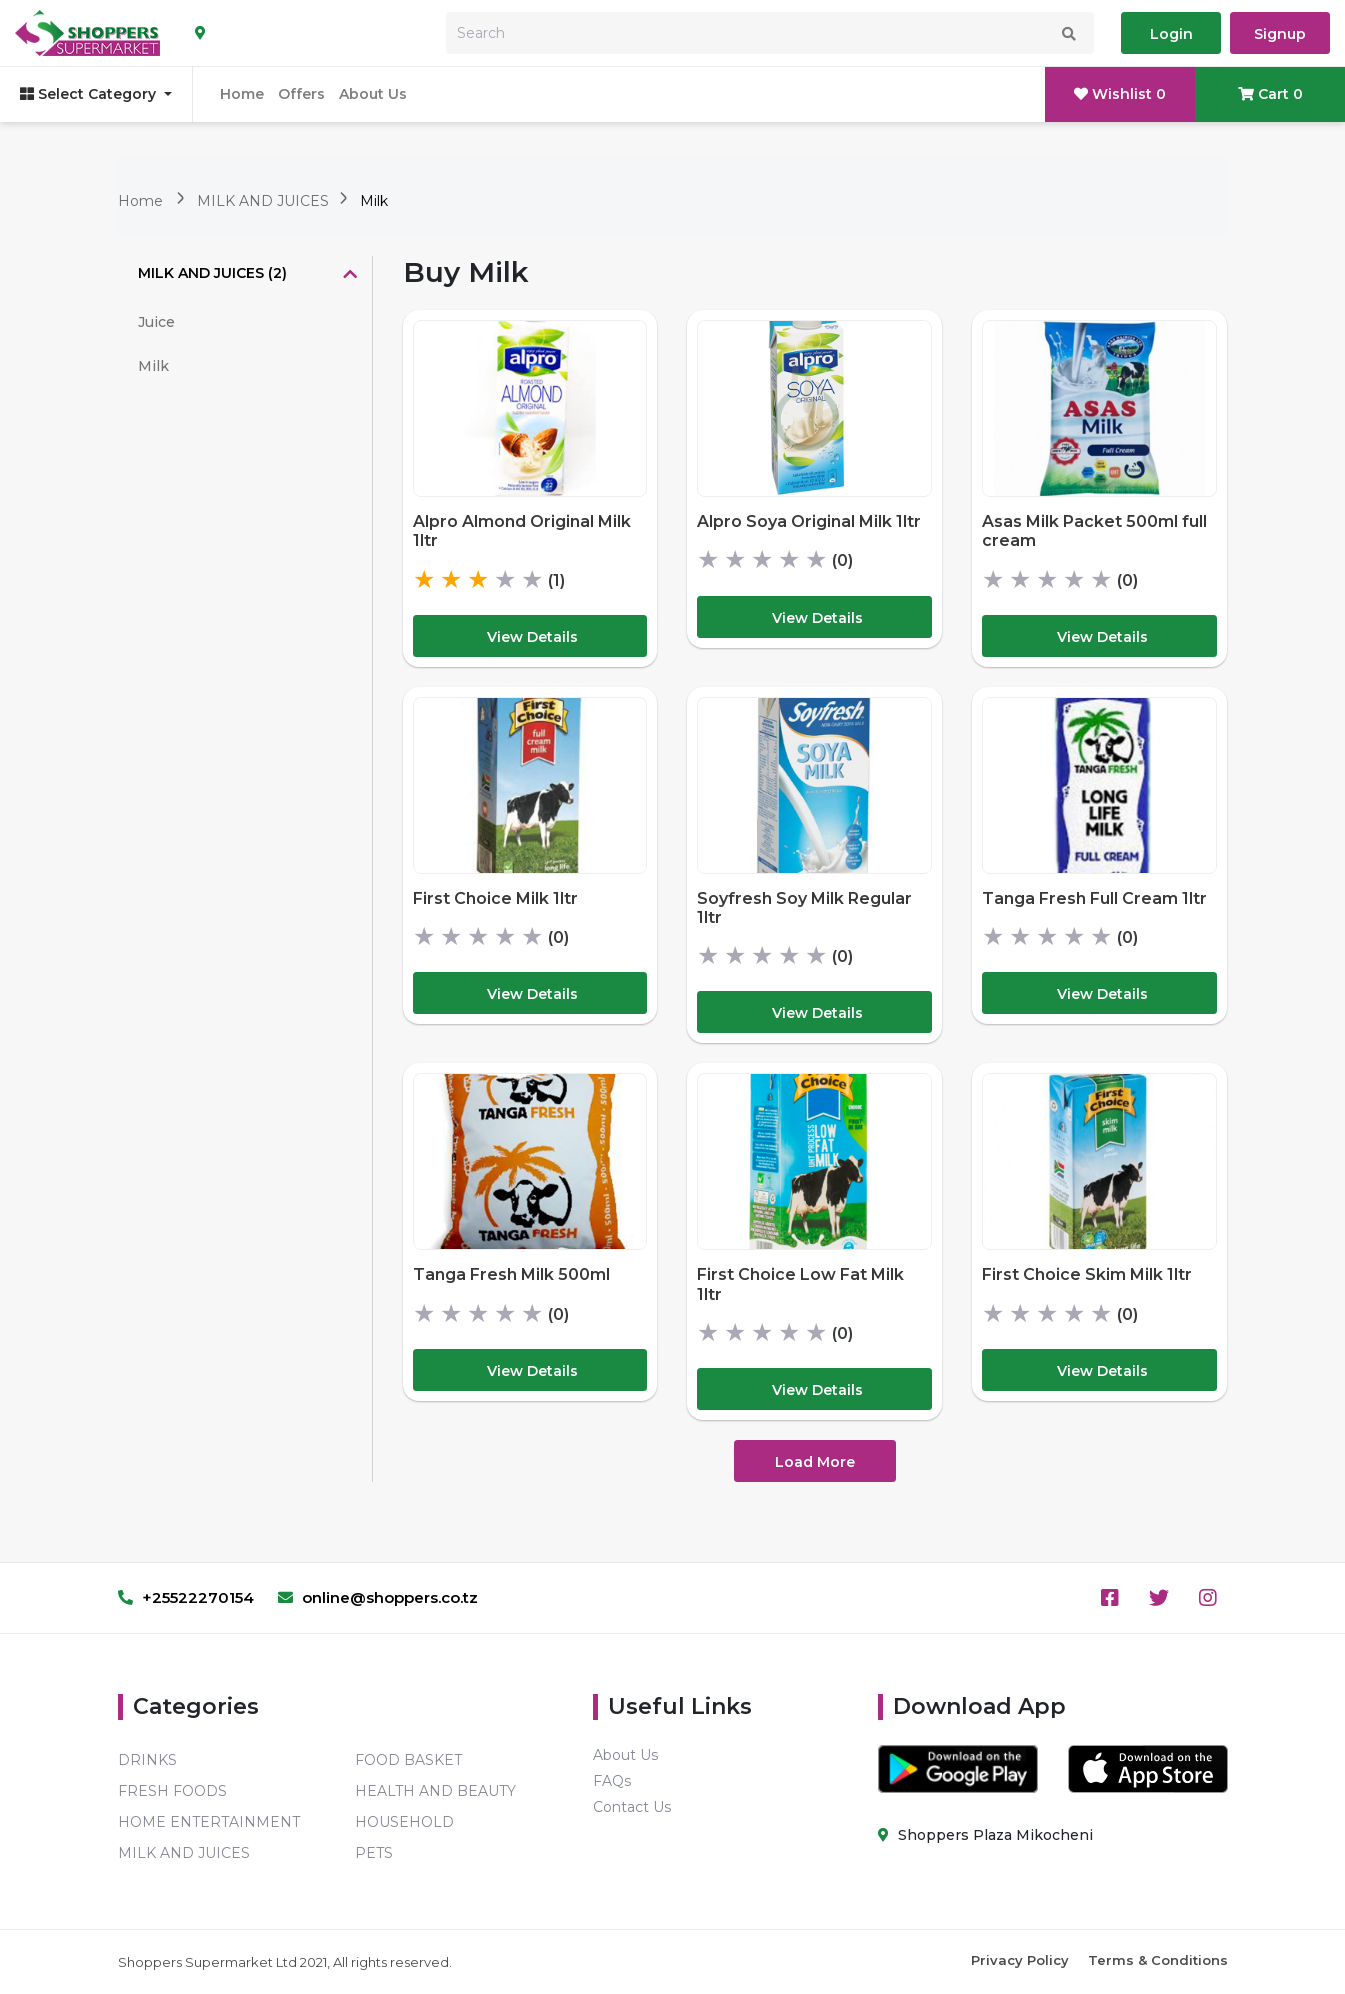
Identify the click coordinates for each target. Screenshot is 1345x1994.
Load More (815, 1462)
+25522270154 (186, 1597)
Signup (1280, 34)
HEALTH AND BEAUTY (435, 1791)
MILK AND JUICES (265, 201)
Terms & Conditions (1158, 1960)
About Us (373, 94)
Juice (156, 322)
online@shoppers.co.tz (378, 1597)
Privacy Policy (1020, 1960)
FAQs (612, 1781)
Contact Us (632, 1807)
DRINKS (147, 1760)
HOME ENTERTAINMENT (209, 1822)
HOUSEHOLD (404, 1822)
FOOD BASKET (408, 1760)
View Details (532, 637)
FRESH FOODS (172, 1791)
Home (242, 94)
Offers (301, 94)
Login (1171, 34)
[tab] (245, 275)
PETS (374, 1853)
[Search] (770, 33)
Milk (374, 201)
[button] (245, 275)
